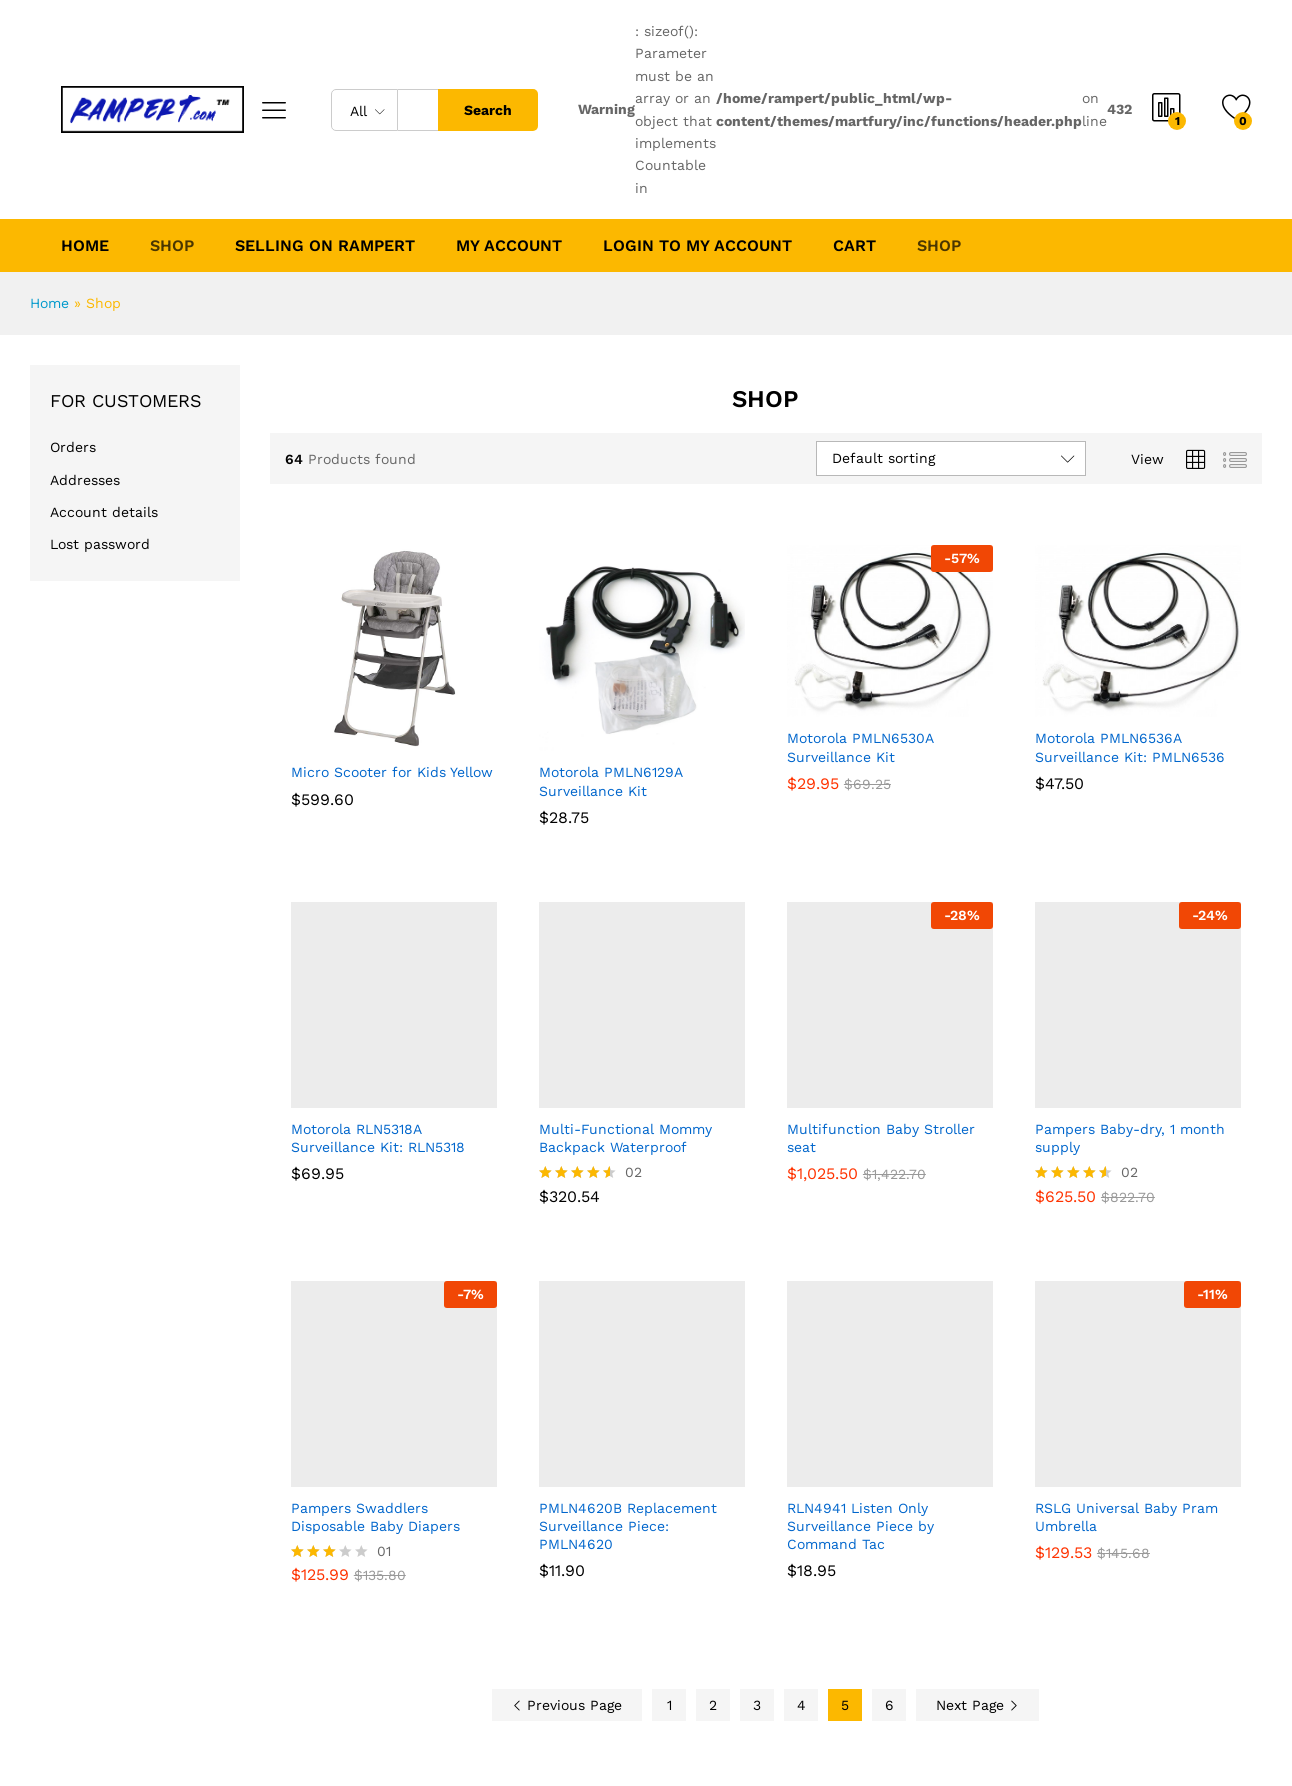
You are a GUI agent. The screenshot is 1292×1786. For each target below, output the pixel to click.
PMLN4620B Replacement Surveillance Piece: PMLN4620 (628, 1526)
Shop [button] (172, 246)
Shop (937, 246)
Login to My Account (696, 246)
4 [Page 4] (801, 1705)
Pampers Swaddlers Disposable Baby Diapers (375, 1517)
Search (488, 110)
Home (85, 246)
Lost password (100, 544)
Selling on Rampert (324, 246)
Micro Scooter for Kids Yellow (392, 772)
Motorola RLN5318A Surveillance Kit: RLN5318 (378, 1138)
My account (508, 246)
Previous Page (567, 1705)
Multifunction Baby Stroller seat (881, 1138)
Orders (73, 447)
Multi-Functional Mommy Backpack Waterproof (625, 1138)
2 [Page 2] (713, 1705)
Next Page (977, 1705)
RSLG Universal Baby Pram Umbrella (1126, 1517)
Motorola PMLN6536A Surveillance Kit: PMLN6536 (1130, 747)
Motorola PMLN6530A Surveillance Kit (860, 747)
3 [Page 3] (757, 1705)
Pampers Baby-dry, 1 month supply (1130, 1138)
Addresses (85, 479)
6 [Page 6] (889, 1705)
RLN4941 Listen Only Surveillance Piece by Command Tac (860, 1526)
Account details (104, 512)
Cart (852, 246)
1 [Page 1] (669, 1705)
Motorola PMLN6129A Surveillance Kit (610, 781)
